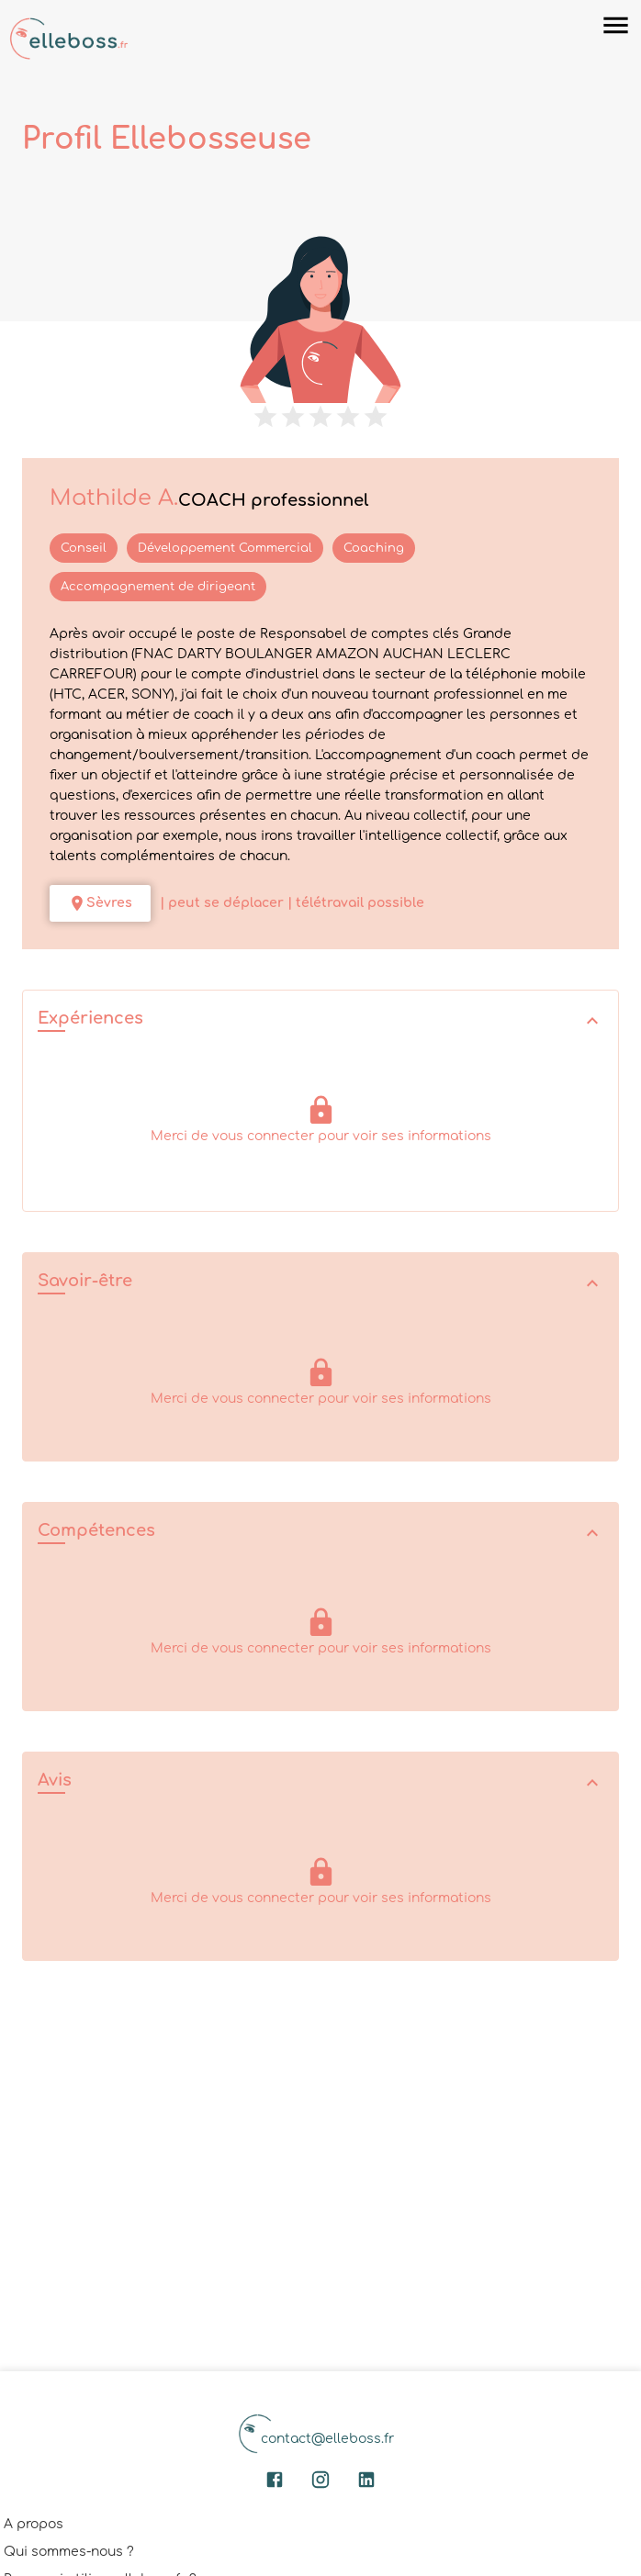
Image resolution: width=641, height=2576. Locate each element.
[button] (320, 1020)
